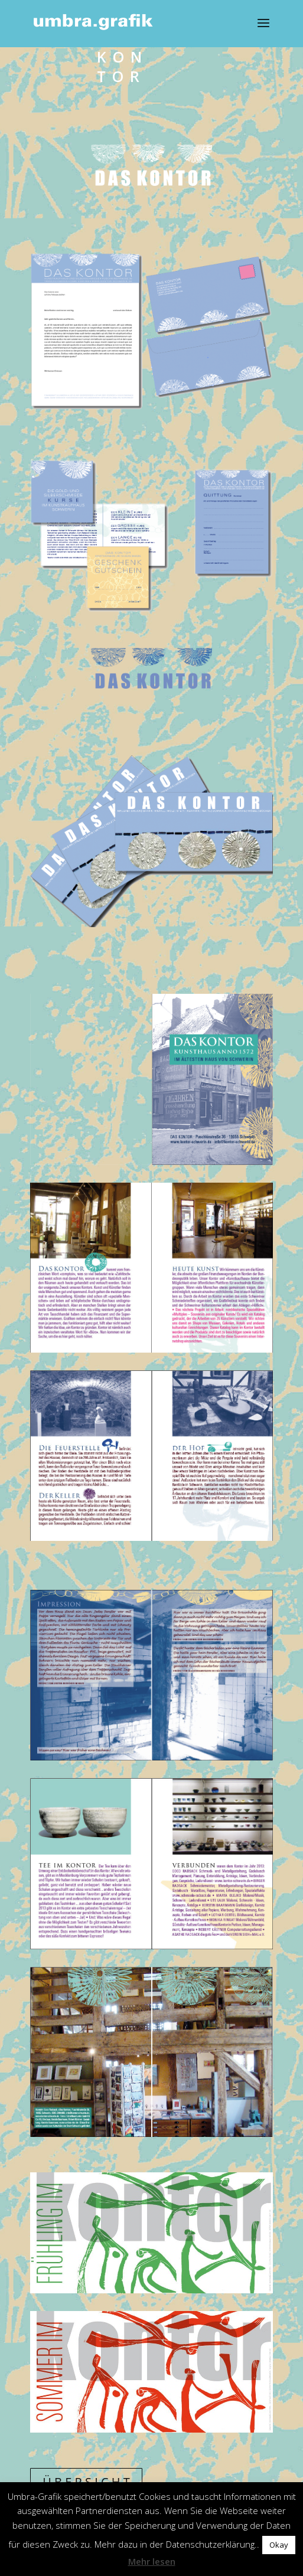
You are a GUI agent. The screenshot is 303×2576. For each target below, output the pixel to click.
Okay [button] (278, 2544)
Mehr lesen (151, 2561)
